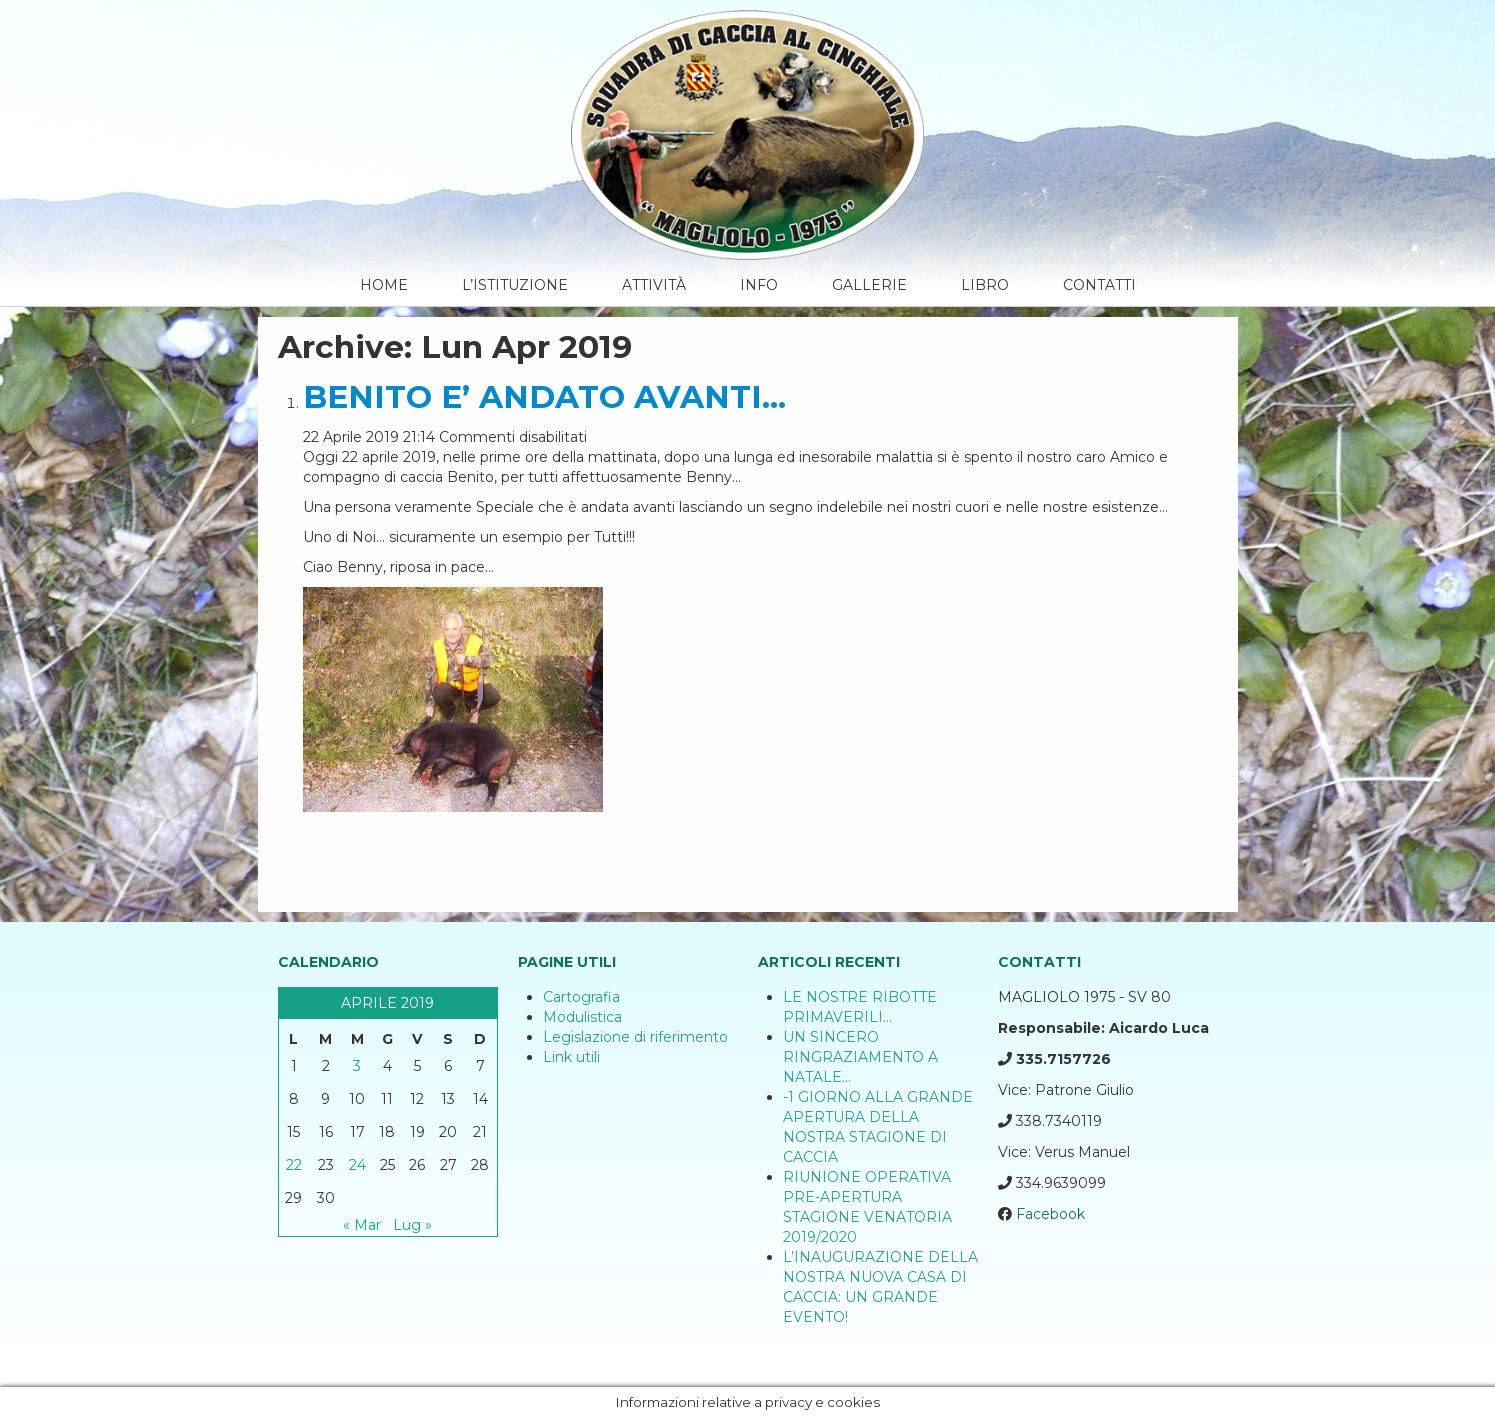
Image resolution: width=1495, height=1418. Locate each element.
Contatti (1099, 285)
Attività (654, 285)
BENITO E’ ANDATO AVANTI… (544, 397)
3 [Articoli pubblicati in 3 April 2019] (357, 1066)
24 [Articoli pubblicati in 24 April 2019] (357, 1165)
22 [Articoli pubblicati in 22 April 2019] (294, 1165)
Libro (985, 285)
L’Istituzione (515, 285)
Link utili (571, 1057)
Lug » (412, 1225)
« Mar (362, 1225)
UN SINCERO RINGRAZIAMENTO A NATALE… (860, 1057)
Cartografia (581, 997)
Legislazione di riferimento (635, 1037)
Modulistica (582, 1017)
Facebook (1050, 1214)
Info (759, 285)
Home (384, 285)
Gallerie (869, 285)
